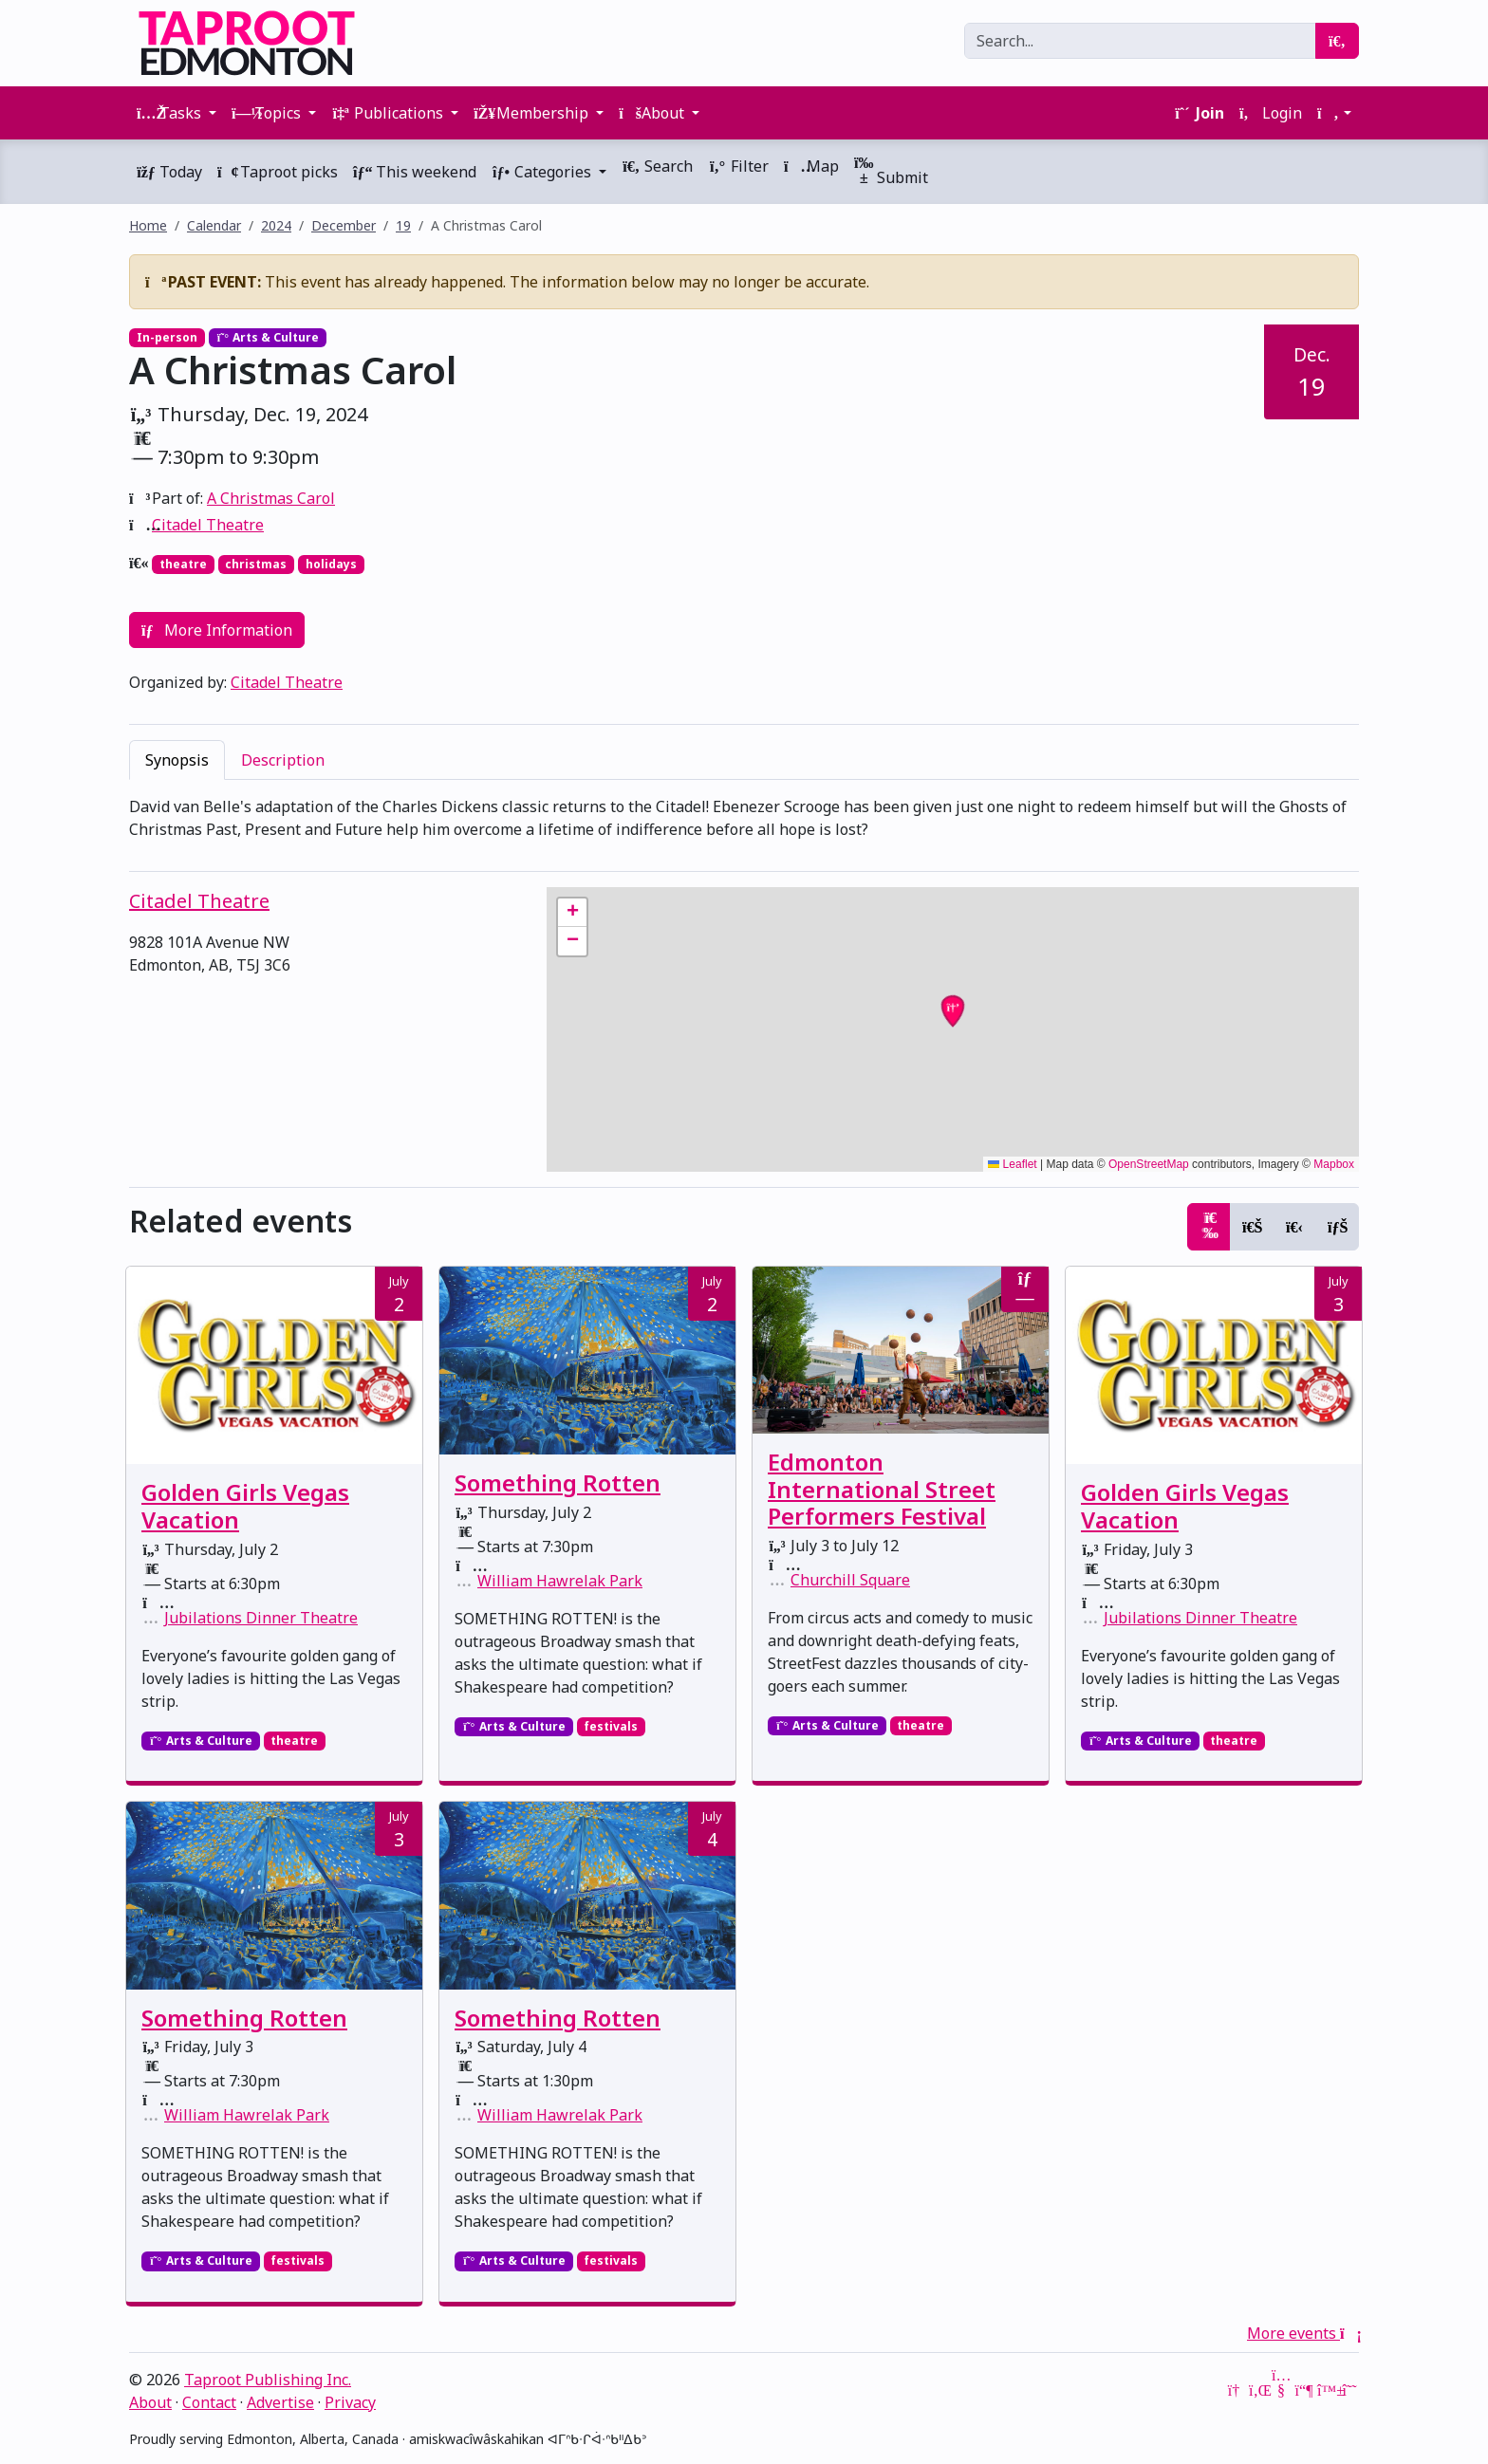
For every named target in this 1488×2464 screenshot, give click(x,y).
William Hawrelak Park (559, 1580)
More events (1303, 2333)
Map (811, 166)
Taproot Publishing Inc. (267, 2379)
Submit (891, 171)
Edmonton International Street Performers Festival (881, 1489)
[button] (1334, 113)
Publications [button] (389, 112)
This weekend (414, 171)
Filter (738, 166)
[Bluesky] (1326, 2390)
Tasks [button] (171, 112)
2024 (276, 225)
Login (1270, 112)
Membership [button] (533, 112)
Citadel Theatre (208, 524)
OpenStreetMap (1148, 1164)
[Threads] (1349, 2390)
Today (169, 171)
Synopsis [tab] (177, 760)
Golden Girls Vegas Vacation (245, 1505)
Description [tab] (283, 760)
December (343, 225)
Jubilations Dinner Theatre (261, 1617)
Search (657, 166)
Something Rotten (557, 1482)
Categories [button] (543, 171)
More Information (216, 630)
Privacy (350, 2402)
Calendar (214, 225)
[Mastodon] (1303, 2390)
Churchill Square (850, 1579)
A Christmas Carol (271, 498)
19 (403, 225)
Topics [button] (268, 112)
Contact (209, 2402)
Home (148, 225)
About (150, 2402)
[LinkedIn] (1258, 2390)
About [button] (653, 112)
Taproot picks (277, 171)
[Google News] (1235, 2390)
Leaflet (1012, 1164)
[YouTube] (1281, 2390)
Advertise (280, 2402)
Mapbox (1333, 1164)
